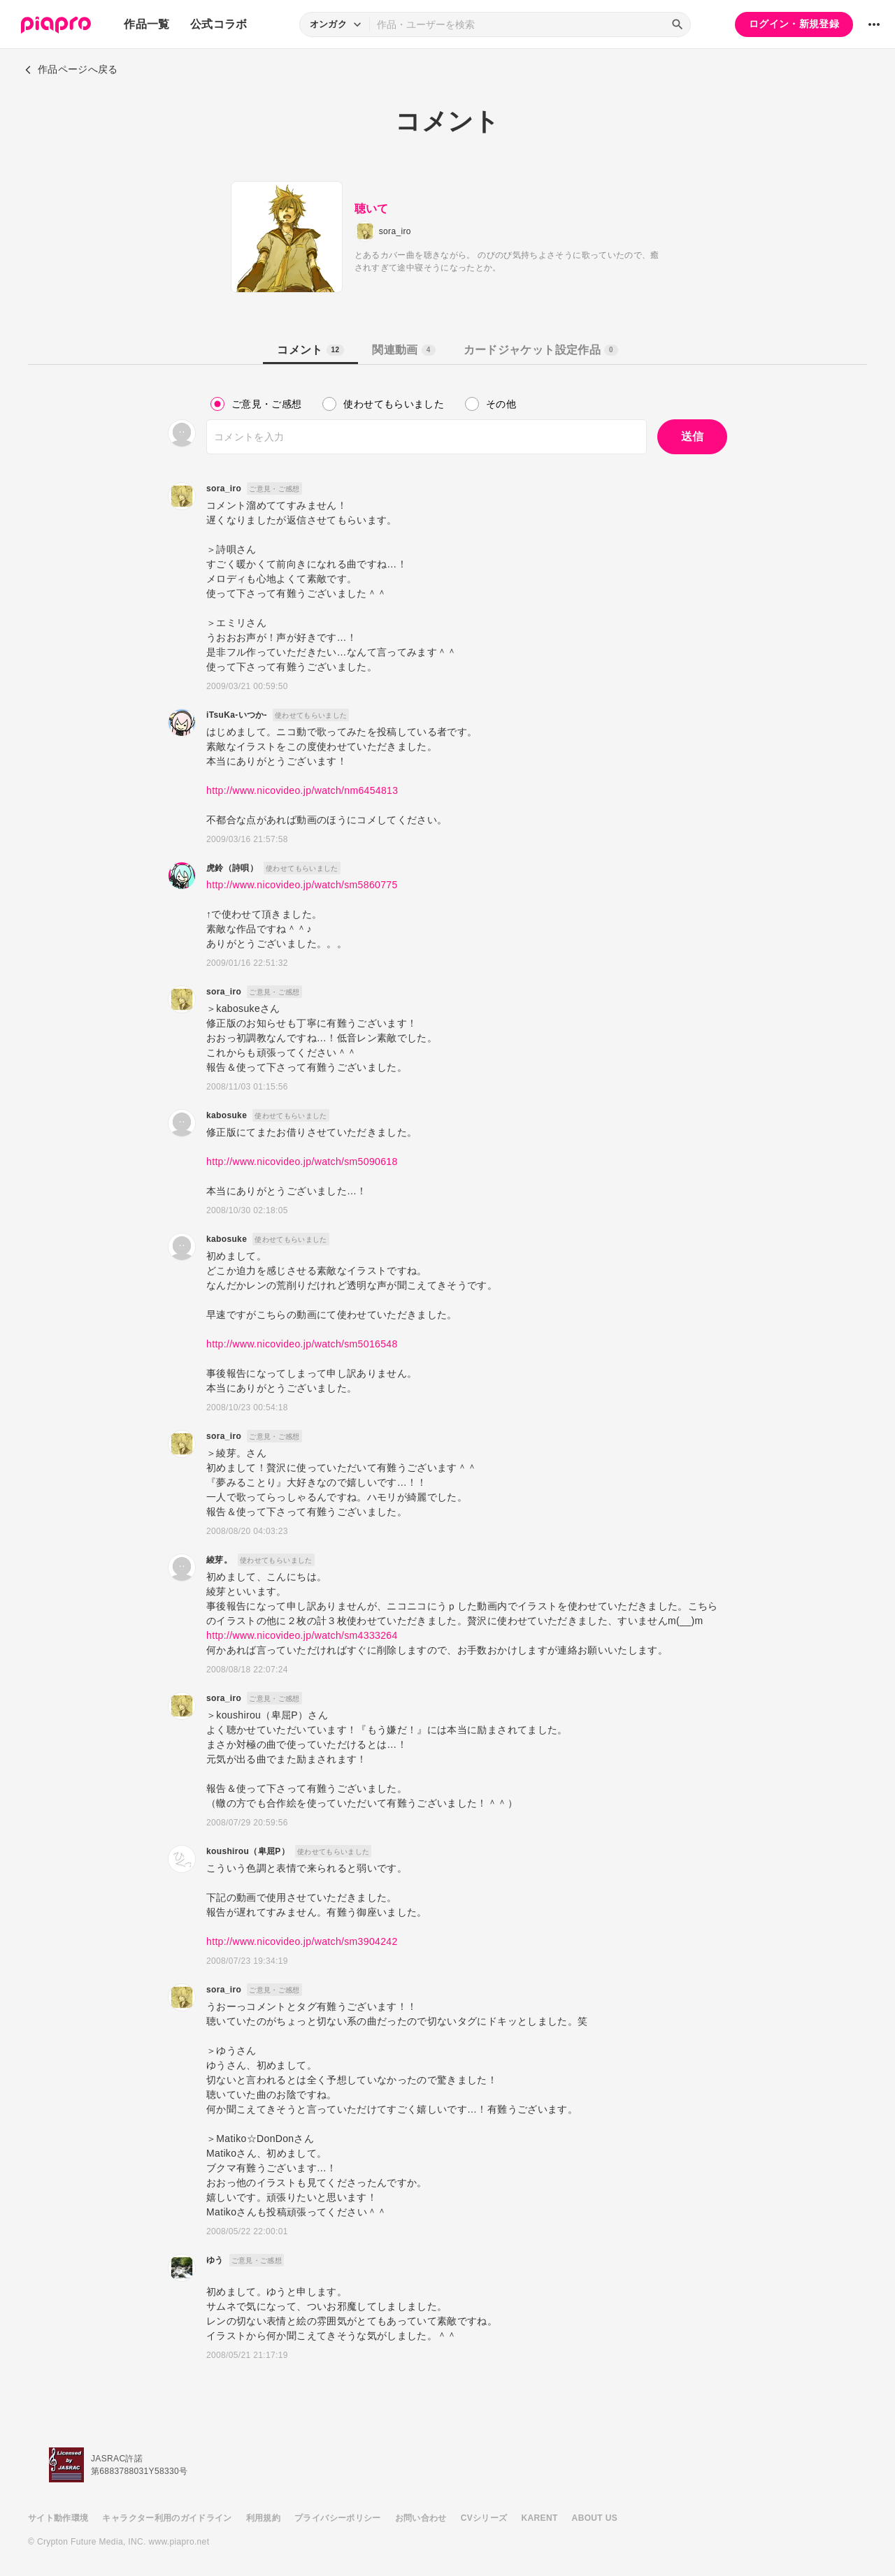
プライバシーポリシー (337, 2518)
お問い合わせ (421, 2518)
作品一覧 (146, 24)
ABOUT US (594, 2518)
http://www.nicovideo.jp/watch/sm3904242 (302, 1941)
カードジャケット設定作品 (541, 350)
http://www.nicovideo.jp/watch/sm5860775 (302, 884)
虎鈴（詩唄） (232, 868)
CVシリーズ (484, 2518)
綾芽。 (219, 1560)
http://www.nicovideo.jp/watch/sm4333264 (302, 1635)
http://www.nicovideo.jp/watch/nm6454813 (302, 790)
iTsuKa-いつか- (236, 715)
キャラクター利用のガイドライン (166, 2518)
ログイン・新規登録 (794, 23)
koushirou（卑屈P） (247, 1851)
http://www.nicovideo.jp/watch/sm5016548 (302, 1343)
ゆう (215, 2260)
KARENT (540, 2518)
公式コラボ (219, 24)
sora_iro (223, 488)
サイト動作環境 (58, 2518)
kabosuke (226, 1115)
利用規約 (263, 2518)
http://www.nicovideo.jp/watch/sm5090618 (302, 1161)
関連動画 (403, 350)
